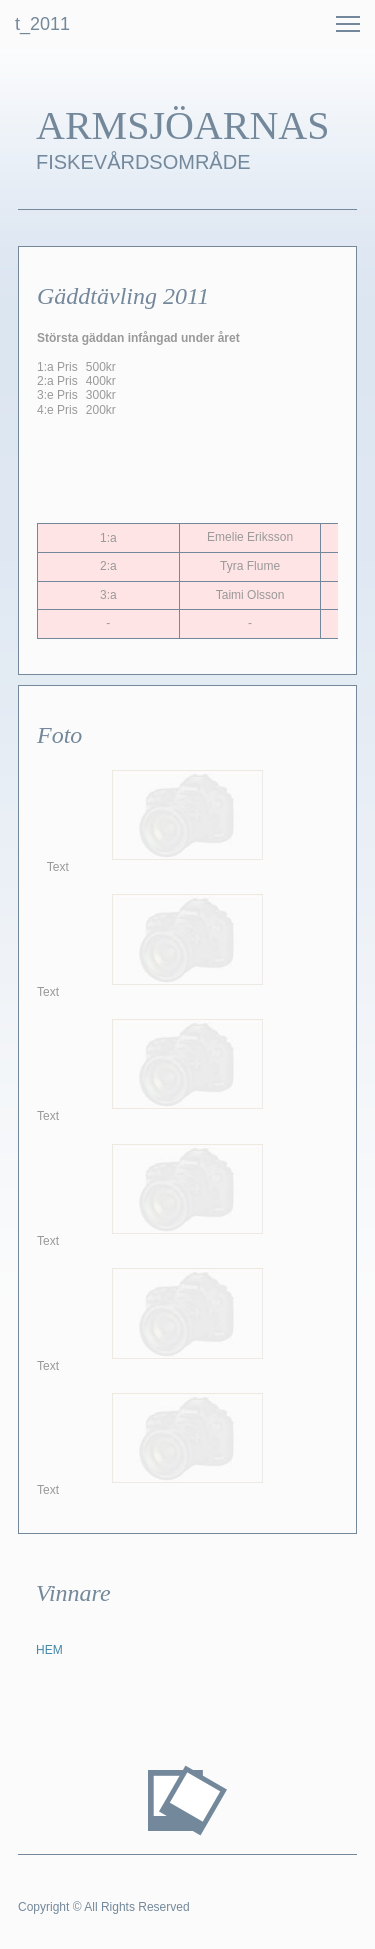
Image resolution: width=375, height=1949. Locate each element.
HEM (49, 1650)
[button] (348, 24)
